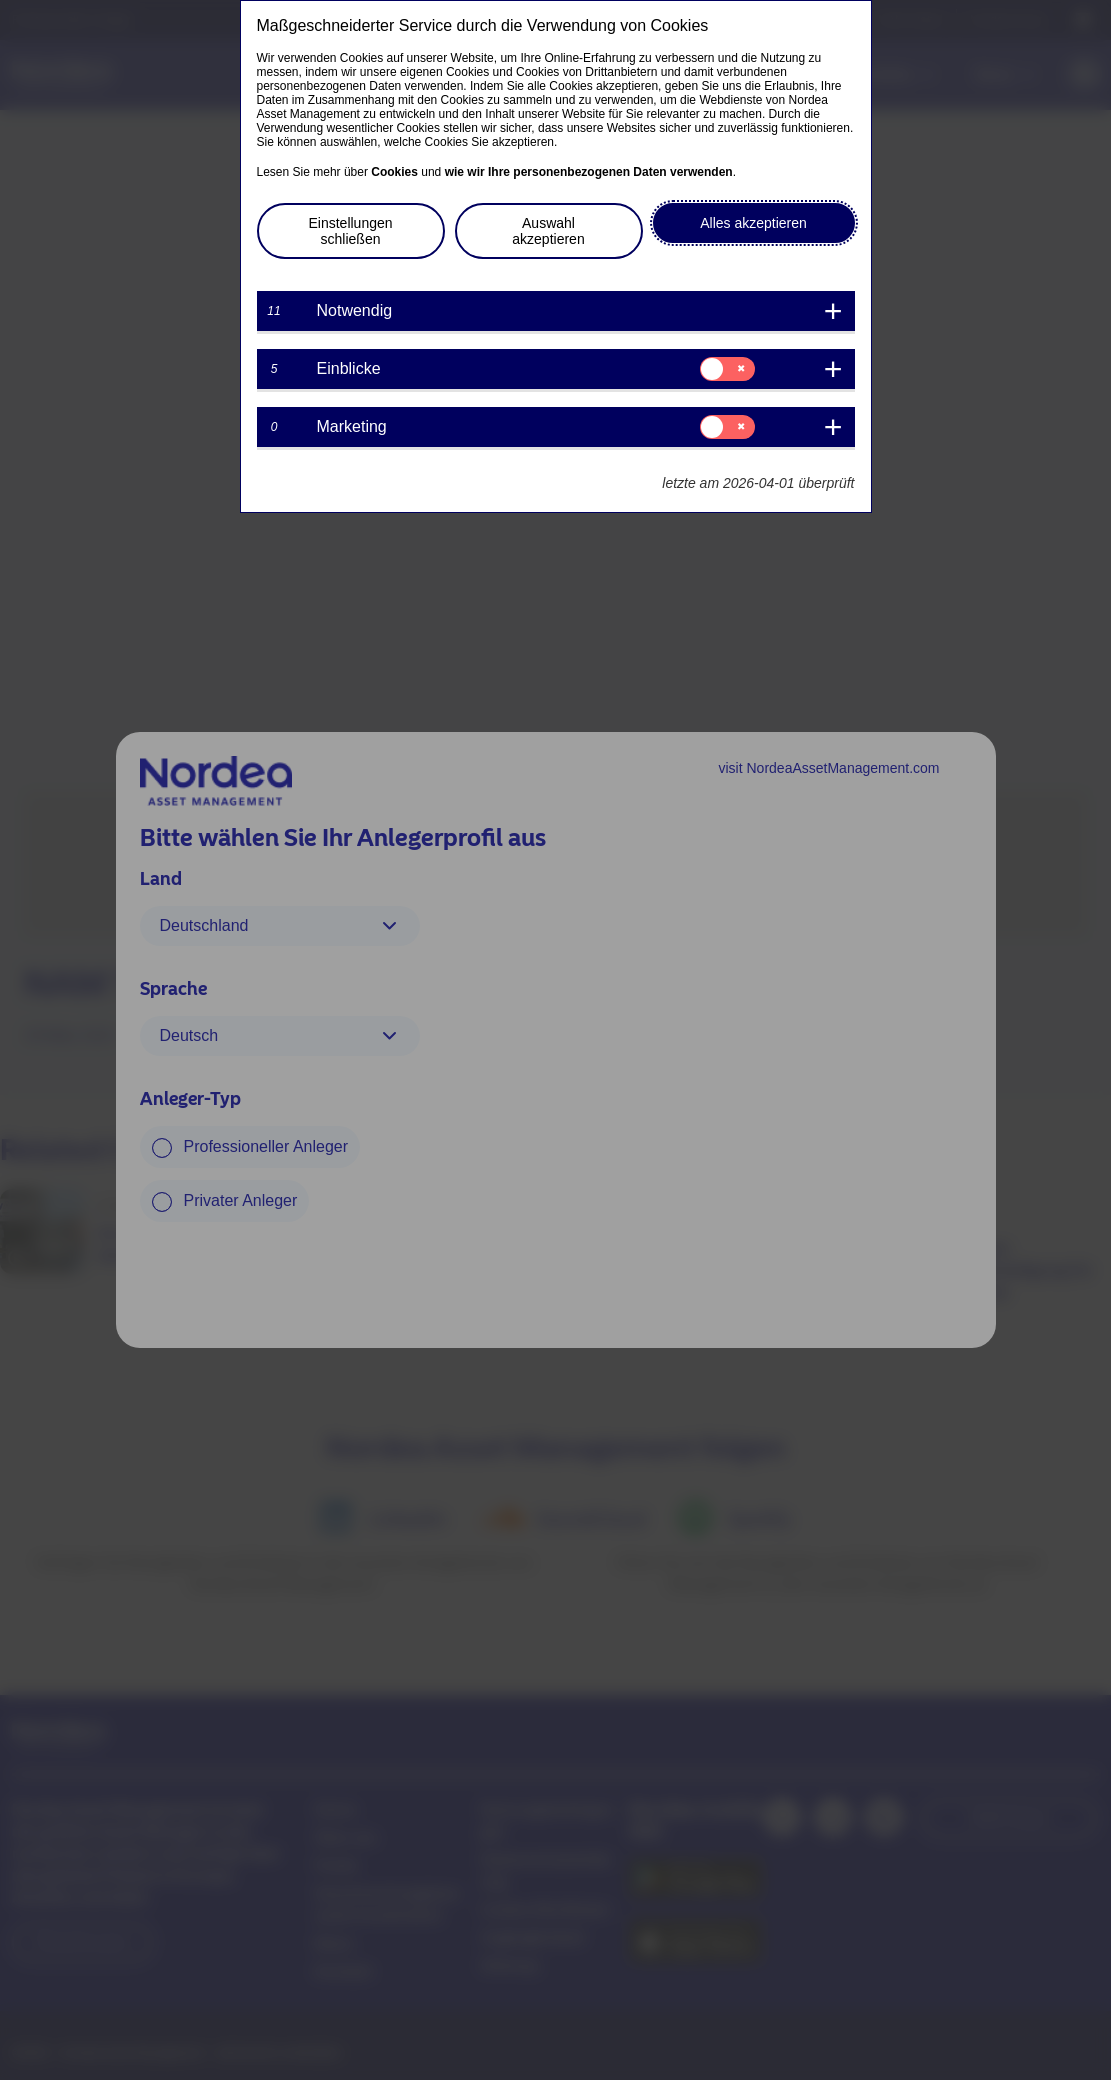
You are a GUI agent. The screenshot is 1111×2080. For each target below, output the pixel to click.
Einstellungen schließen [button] (350, 231)
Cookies (394, 172)
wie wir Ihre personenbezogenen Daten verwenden (589, 172)
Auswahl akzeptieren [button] (548, 231)
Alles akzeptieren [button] (753, 223)
